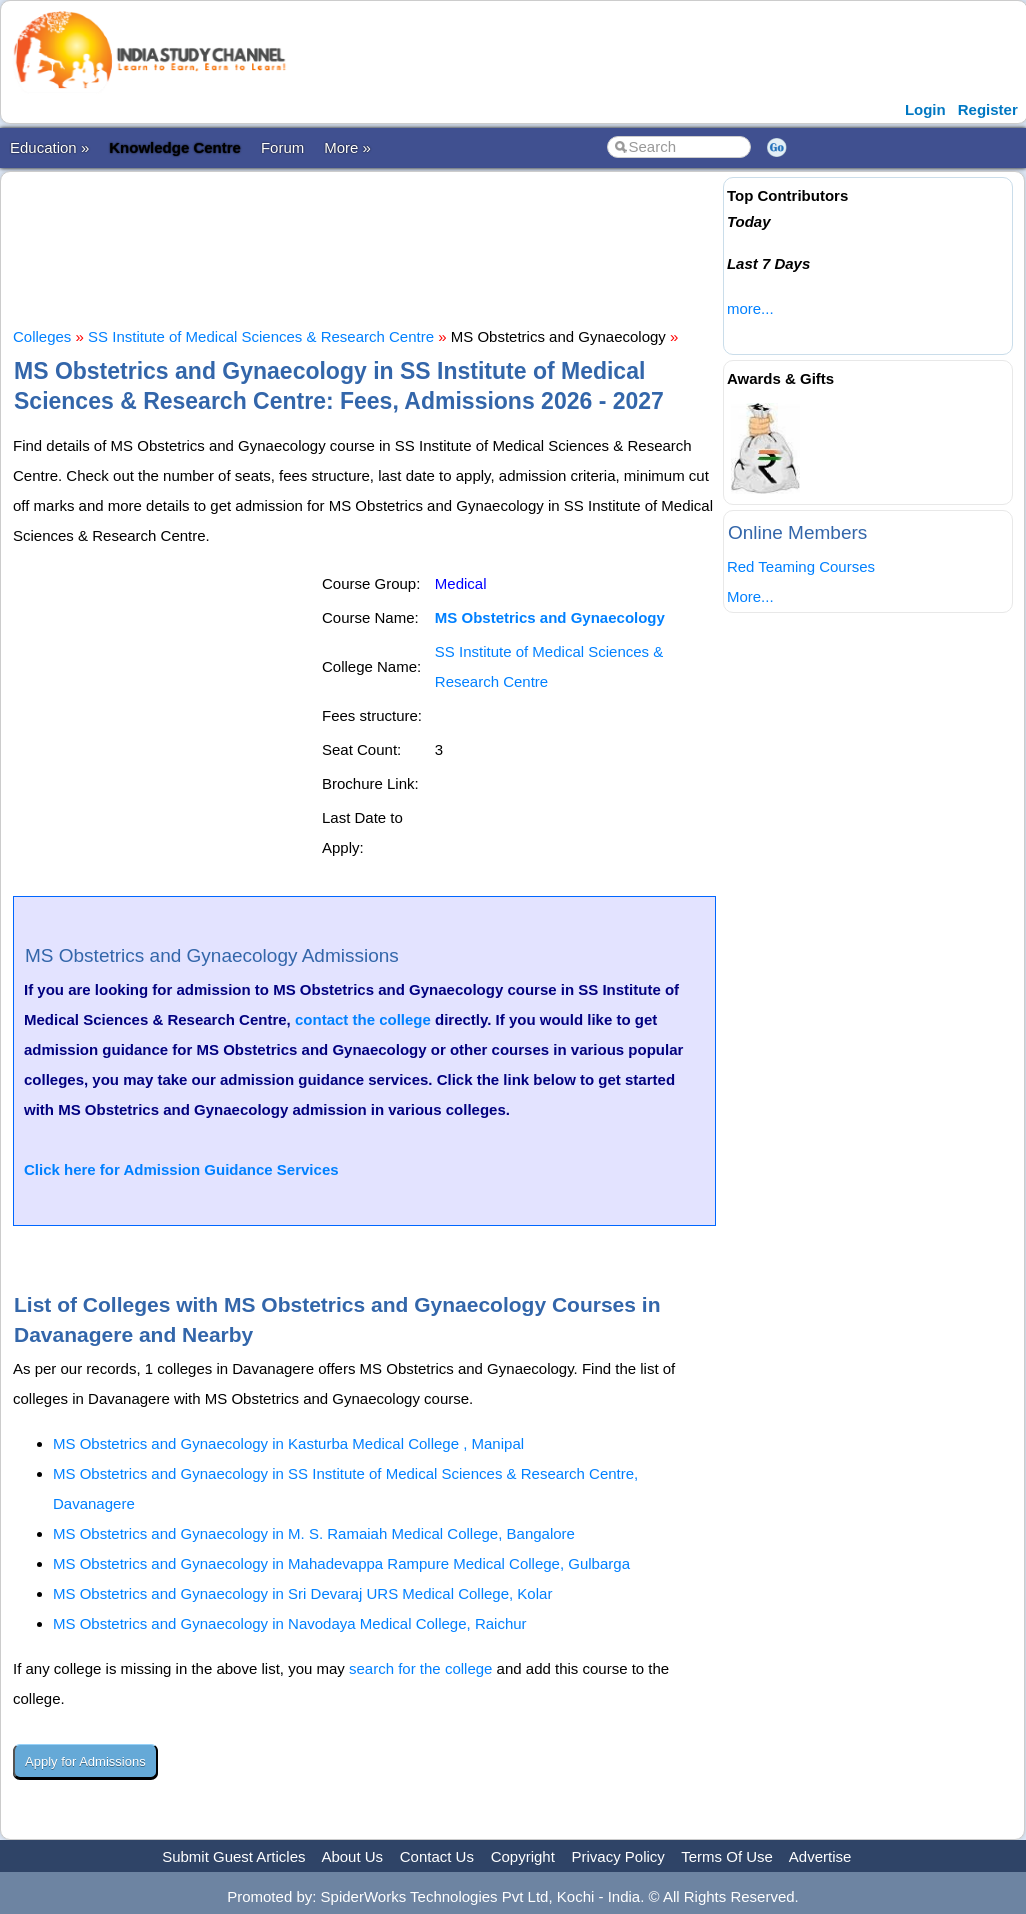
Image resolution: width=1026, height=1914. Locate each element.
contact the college (363, 1019)
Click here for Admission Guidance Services (181, 1169)
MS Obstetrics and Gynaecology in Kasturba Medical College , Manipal (288, 1443)
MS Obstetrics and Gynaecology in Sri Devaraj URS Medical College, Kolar (302, 1593)
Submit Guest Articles (233, 1856)
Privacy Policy (618, 1856)
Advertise (820, 1856)
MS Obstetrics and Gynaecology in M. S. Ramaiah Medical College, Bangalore (314, 1533)
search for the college (420, 1668)
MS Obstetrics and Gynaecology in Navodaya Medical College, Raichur (290, 1623)
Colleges (42, 336)
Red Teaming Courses (801, 566)
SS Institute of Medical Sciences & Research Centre (261, 336)
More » (347, 147)
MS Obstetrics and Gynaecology (550, 617)
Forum (282, 147)
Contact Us (437, 1856)
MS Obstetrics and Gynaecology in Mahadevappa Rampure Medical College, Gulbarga (341, 1563)
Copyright (523, 1856)
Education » (49, 147)
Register (988, 109)
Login (925, 109)
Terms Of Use (727, 1856)
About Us (352, 1856)
